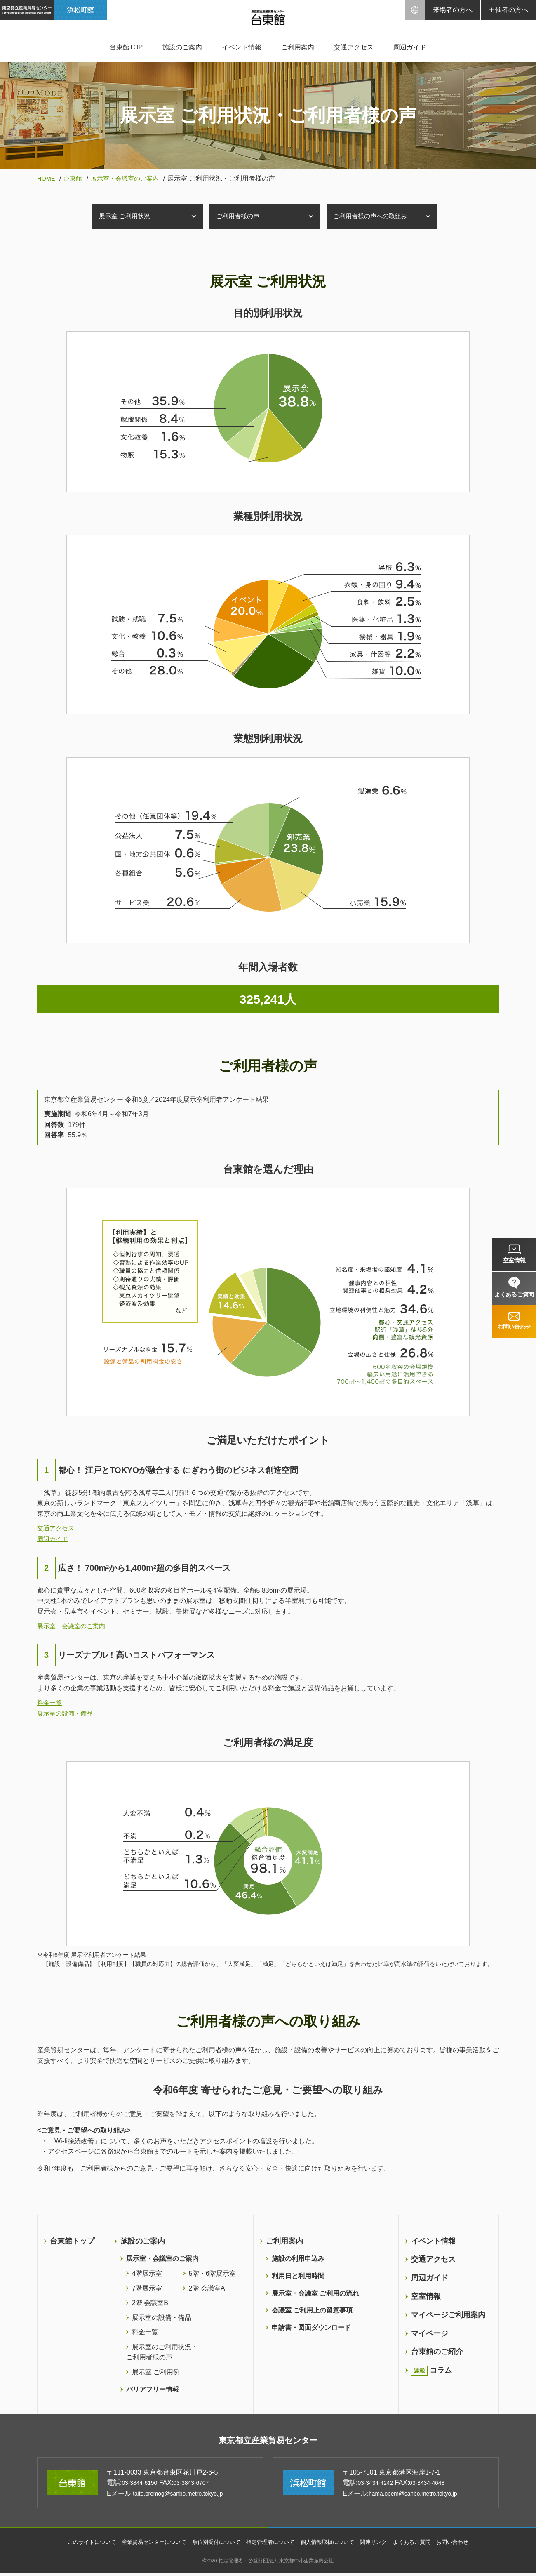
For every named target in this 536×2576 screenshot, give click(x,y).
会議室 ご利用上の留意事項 (312, 2310)
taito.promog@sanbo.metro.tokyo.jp (185, 2496)
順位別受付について (213, 2544)
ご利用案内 (297, 47)
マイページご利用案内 (448, 2315)
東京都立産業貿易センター (268, 2441)
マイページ (429, 2333)
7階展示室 (147, 2288)
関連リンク (381, 2544)
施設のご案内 (182, 47)
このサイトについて (80, 2544)
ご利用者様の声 (240, 216)
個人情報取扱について (331, 2544)
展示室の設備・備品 (66, 1713)
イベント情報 (241, 47)
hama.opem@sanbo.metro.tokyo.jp (420, 2496)
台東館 (75, 178)
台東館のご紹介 (437, 2351)
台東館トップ (72, 2241)
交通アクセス (354, 47)
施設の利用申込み (298, 2258)
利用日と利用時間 (298, 2275)
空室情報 (426, 2296)
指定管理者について (271, 2544)
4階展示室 (147, 2273)
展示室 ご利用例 (156, 2372)
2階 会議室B (150, 2302)
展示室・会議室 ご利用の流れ (315, 2293)
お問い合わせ (465, 2544)
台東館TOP (126, 47)
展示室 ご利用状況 (127, 216)
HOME (47, 178)
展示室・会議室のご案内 (130, 178)
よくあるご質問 (421, 2544)
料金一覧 (50, 1702)
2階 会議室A (207, 2288)
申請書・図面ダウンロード (311, 2327)
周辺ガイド (409, 47)
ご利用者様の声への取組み (373, 216)
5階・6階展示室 (212, 2273)
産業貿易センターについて (146, 2544)
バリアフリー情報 (152, 2389)
